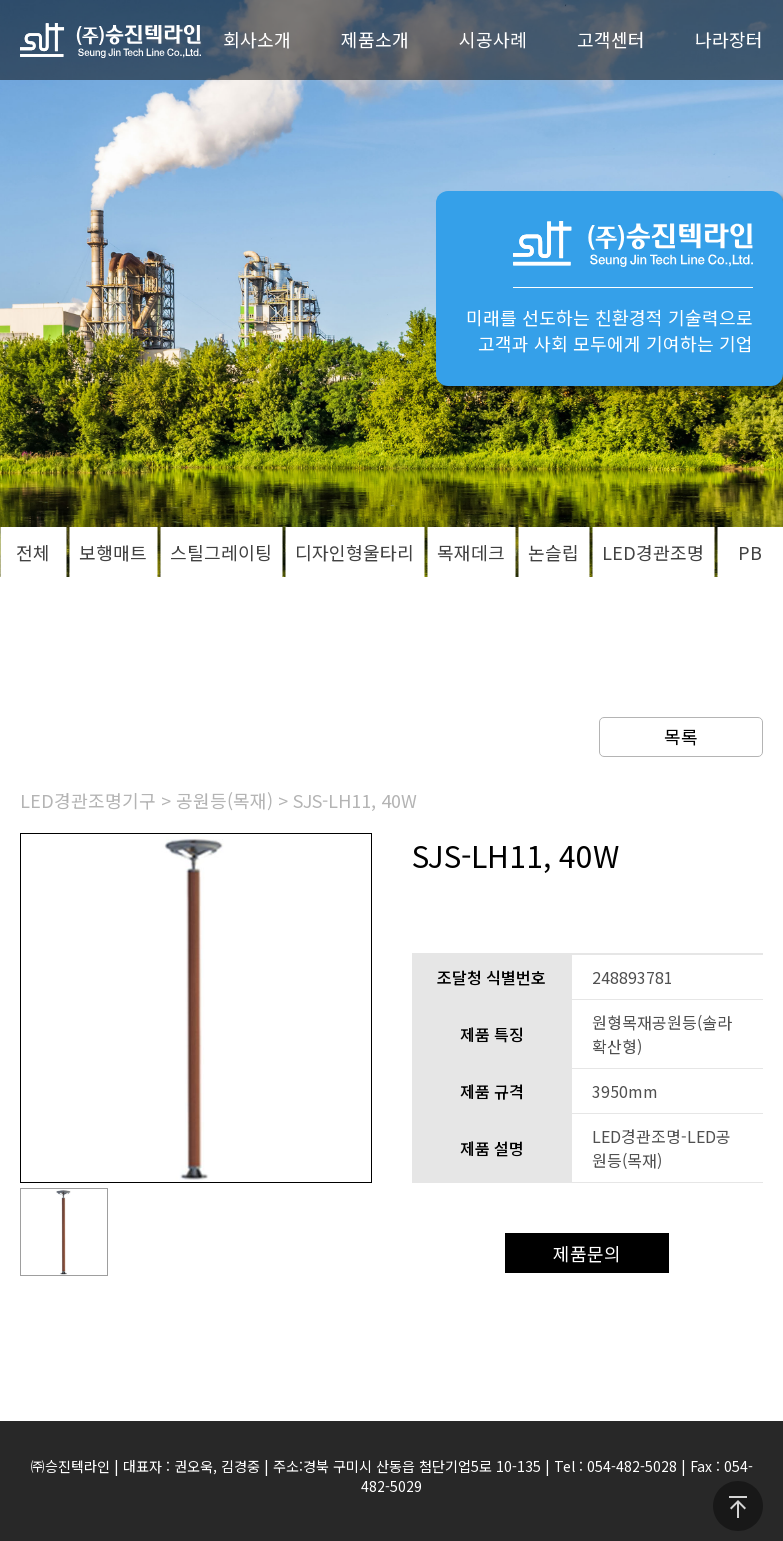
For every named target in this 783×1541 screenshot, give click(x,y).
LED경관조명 (653, 552)
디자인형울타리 (354, 552)
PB (750, 552)
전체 (33, 552)
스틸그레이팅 (221, 552)
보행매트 (113, 552)
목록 (681, 736)
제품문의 (587, 1253)
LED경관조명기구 (88, 800)
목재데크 (471, 552)
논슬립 (553, 552)
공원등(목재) (224, 800)
